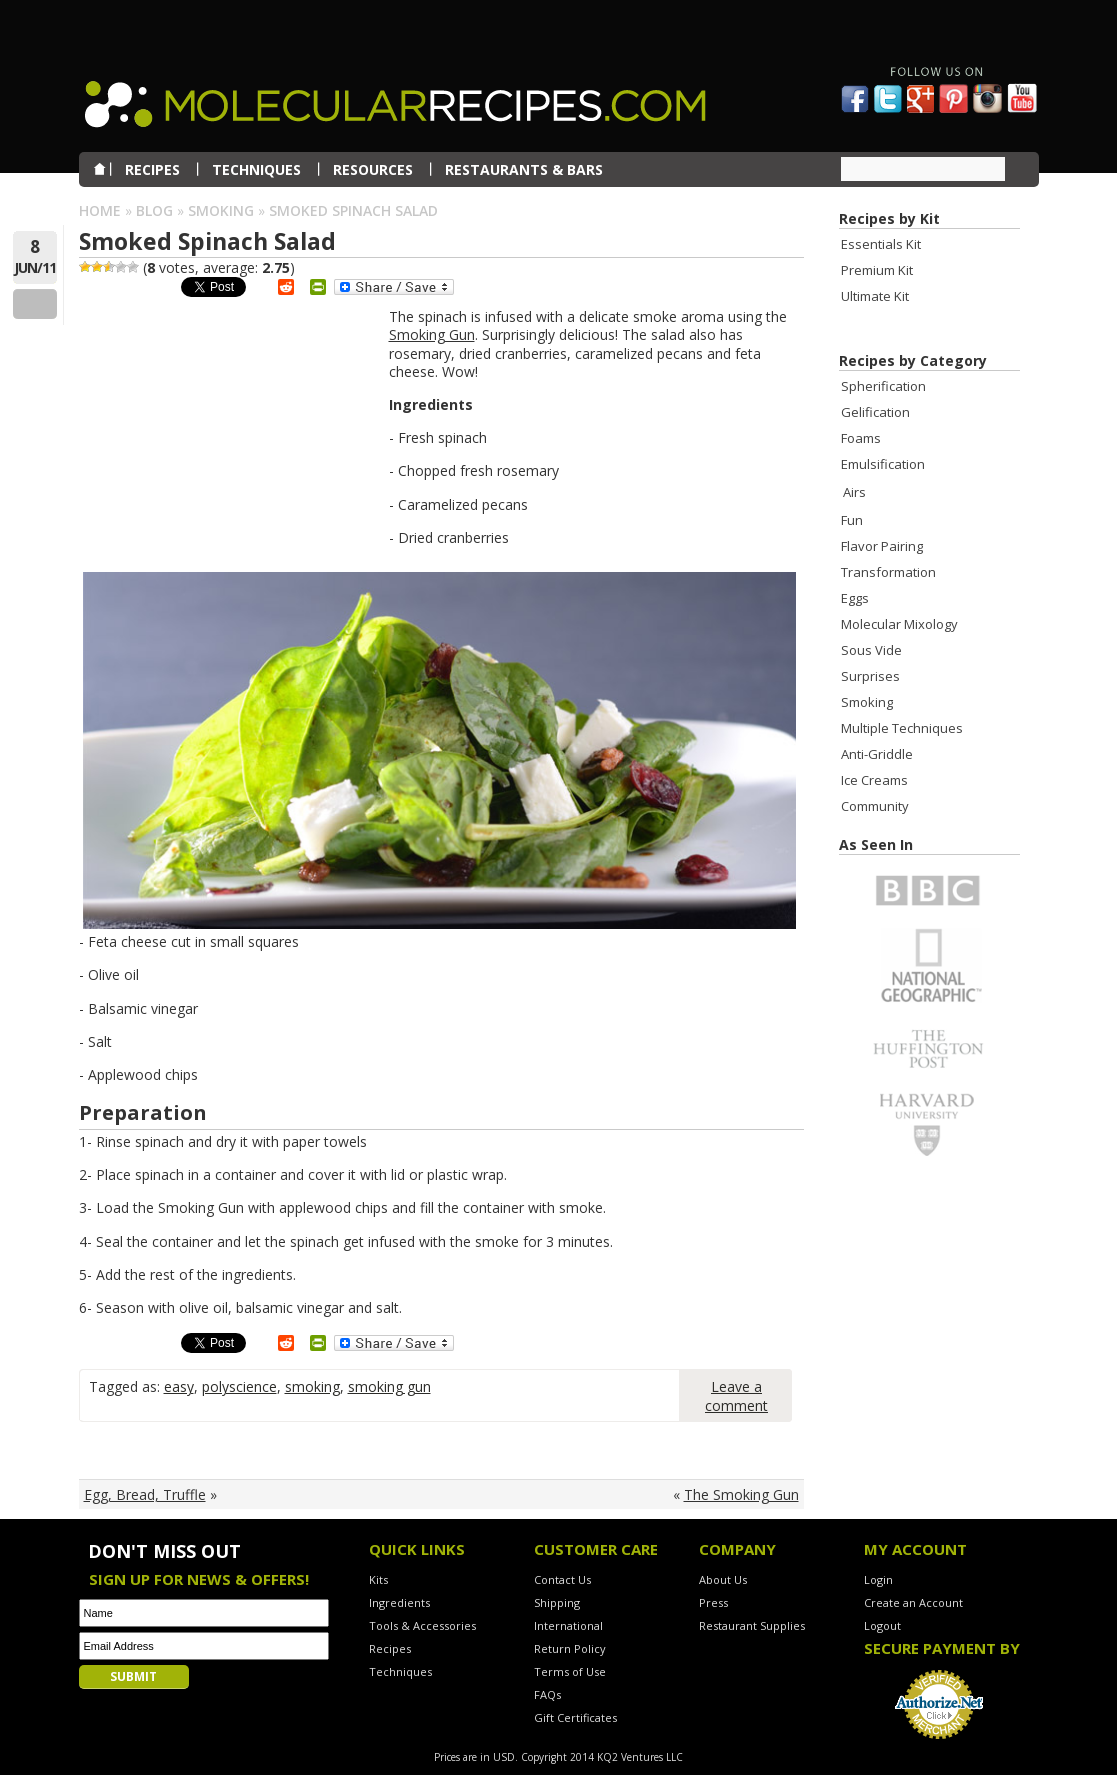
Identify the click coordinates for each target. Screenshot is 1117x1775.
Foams (861, 438)
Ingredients (399, 1602)
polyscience (239, 1386)
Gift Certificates (575, 1717)
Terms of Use (570, 1671)
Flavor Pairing (882, 546)
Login (878, 1579)
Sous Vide (871, 650)
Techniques (400, 1671)
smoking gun (389, 1386)
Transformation (888, 572)
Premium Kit (877, 270)
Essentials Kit (881, 244)
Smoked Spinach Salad (207, 241)
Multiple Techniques (902, 728)
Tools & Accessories (422, 1625)
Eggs (855, 598)
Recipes (390, 1648)
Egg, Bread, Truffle (145, 1494)
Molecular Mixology (899, 624)
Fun (852, 520)
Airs (854, 492)
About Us (723, 1579)
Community (875, 806)
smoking (312, 1386)
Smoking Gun (432, 334)
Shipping (557, 1602)
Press (713, 1602)
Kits (378, 1579)
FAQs (547, 1694)
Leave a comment (736, 1396)
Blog (154, 210)
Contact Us (562, 1579)
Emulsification (883, 464)
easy (179, 1386)
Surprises (870, 676)
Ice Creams (874, 780)
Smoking (221, 210)
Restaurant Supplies (752, 1625)
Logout (882, 1625)
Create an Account (913, 1602)
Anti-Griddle (877, 754)
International (568, 1625)
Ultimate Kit (875, 296)
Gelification (875, 412)
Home (100, 210)
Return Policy (570, 1648)
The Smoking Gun (741, 1494)
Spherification (883, 386)
